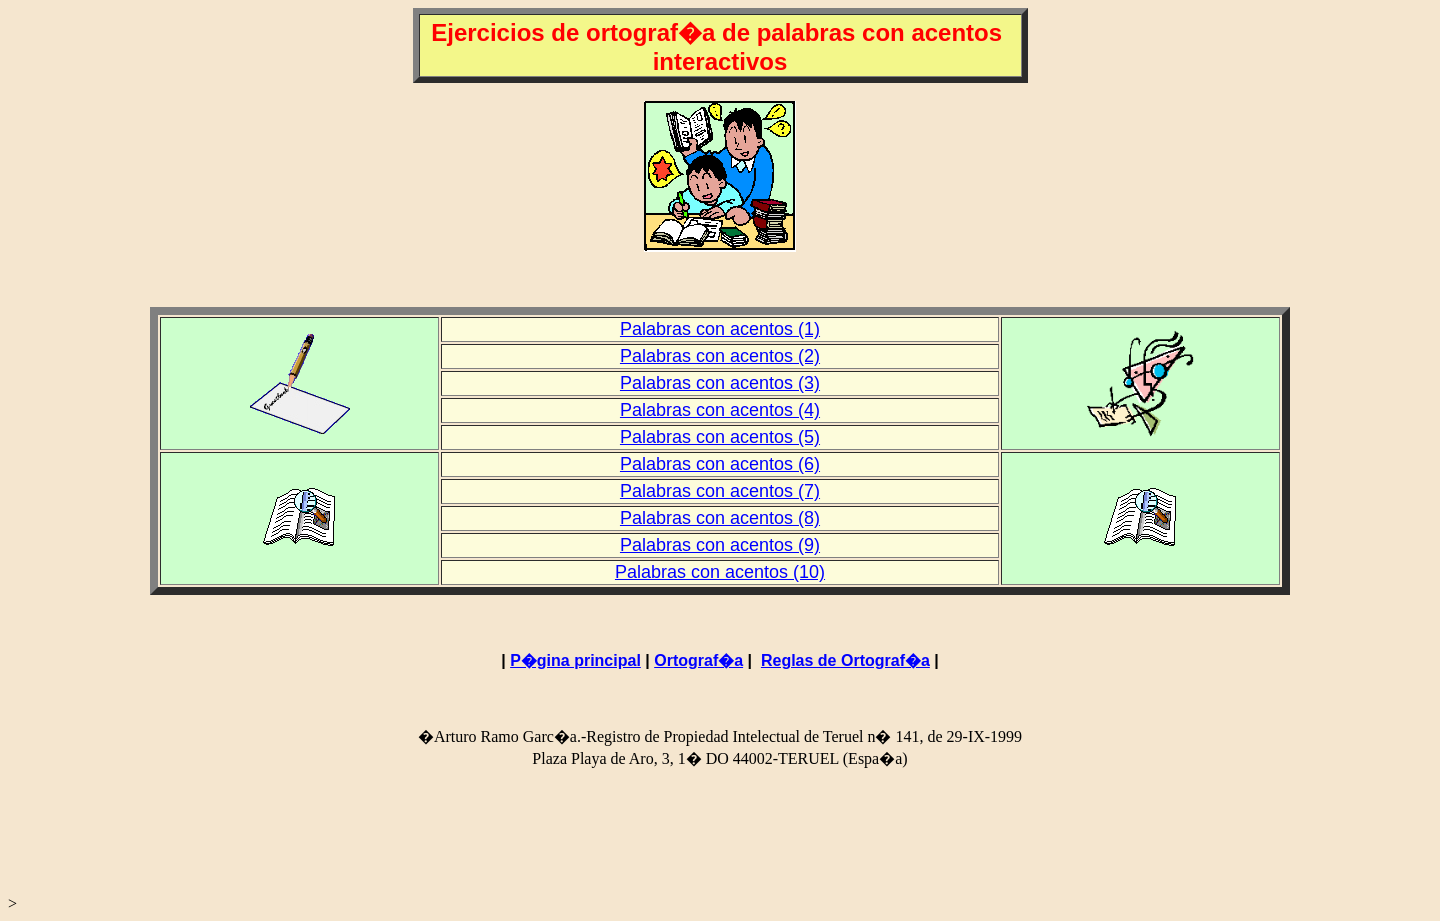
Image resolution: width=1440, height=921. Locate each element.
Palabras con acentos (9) (720, 545)
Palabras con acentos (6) (720, 464)
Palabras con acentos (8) (720, 518)
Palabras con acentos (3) (720, 383)
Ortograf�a (698, 660)
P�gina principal (575, 660)
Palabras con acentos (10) (720, 572)
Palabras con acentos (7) (720, 491)
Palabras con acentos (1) (720, 329)
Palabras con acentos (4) (720, 410)
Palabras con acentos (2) (720, 356)
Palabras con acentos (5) (720, 437)
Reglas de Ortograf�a (845, 660)
